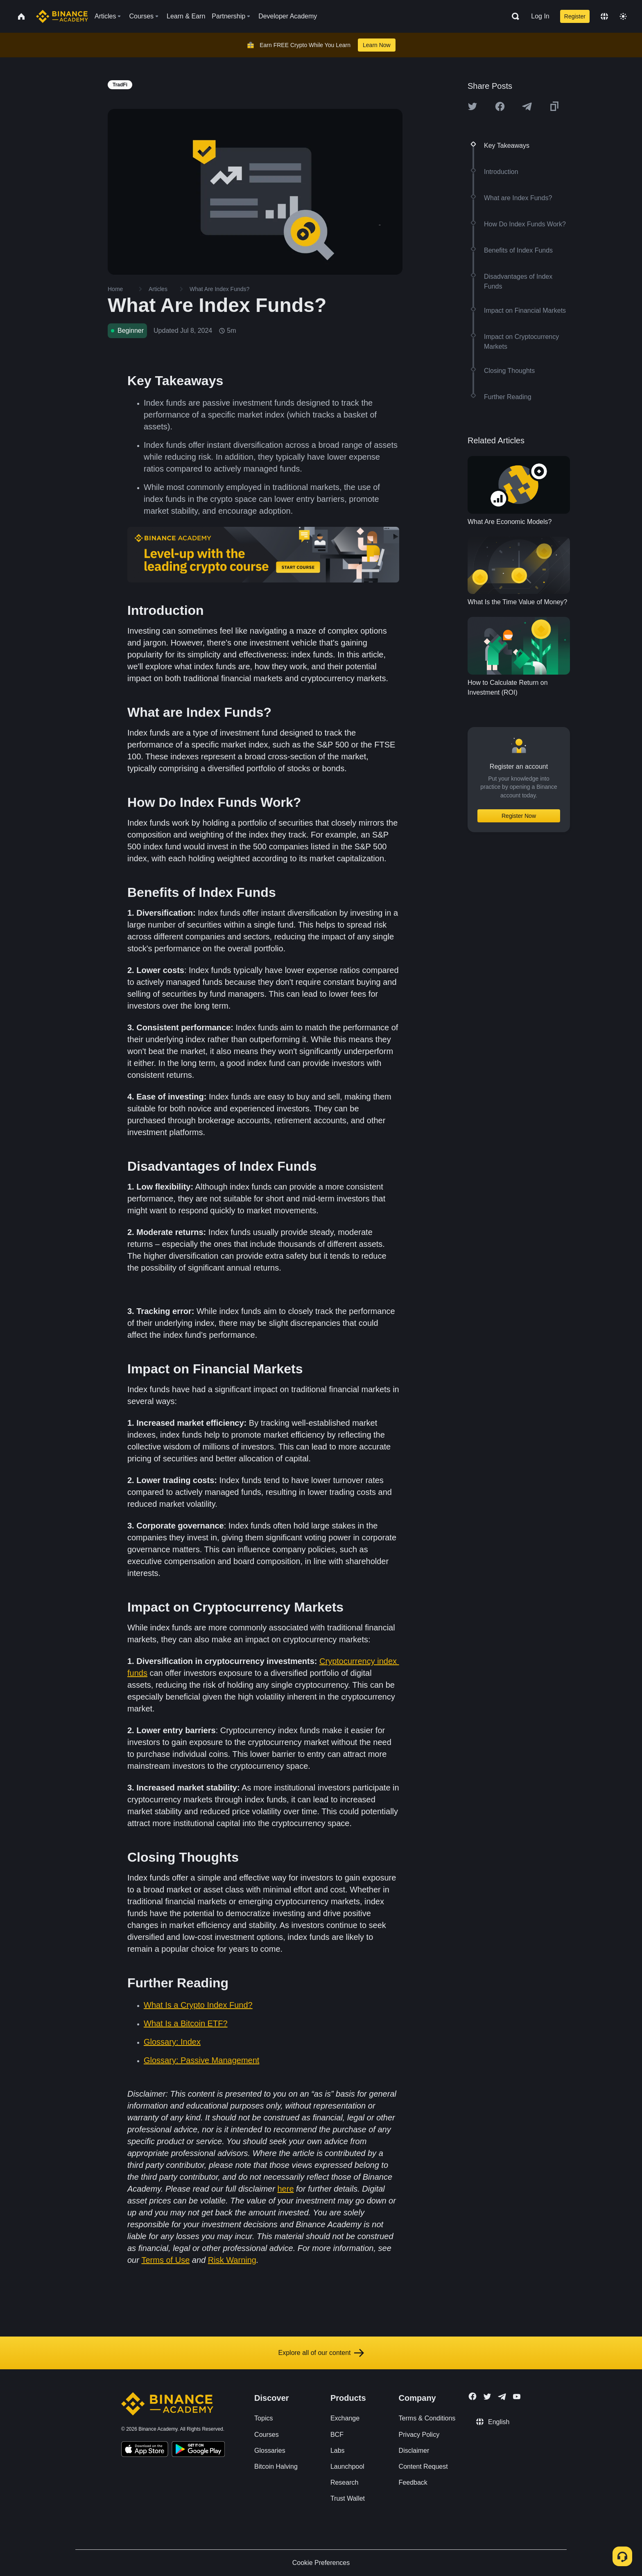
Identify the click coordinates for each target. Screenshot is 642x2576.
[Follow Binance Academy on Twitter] (487, 2396)
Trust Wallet (347, 2498)
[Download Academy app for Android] (198, 2450)
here (285, 2188)
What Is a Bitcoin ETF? (186, 2023)
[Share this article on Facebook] (500, 106)
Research (344, 2482)
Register (574, 16)
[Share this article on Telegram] (527, 106)
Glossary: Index (172, 2041)
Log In (540, 16)
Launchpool (347, 2466)
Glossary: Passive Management (201, 2060)
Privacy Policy (419, 2434)
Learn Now (377, 45)
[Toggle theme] (623, 16)
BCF (337, 2434)
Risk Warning (232, 2259)
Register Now (519, 816)
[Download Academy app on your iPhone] (144, 2450)
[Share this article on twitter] (472, 106)
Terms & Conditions (427, 2418)
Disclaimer (414, 2450)
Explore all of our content (321, 2353)
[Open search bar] (513, 16)
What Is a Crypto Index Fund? (198, 2004)
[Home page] (62, 16)
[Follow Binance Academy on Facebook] (472, 2396)
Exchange (344, 2418)
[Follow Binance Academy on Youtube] (517, 2396)
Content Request (423, 2466)
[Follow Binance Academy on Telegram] (502, 2396)
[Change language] (604, 16)
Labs (337, 2450)
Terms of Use (165, 2259)
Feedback (413, 2482)
